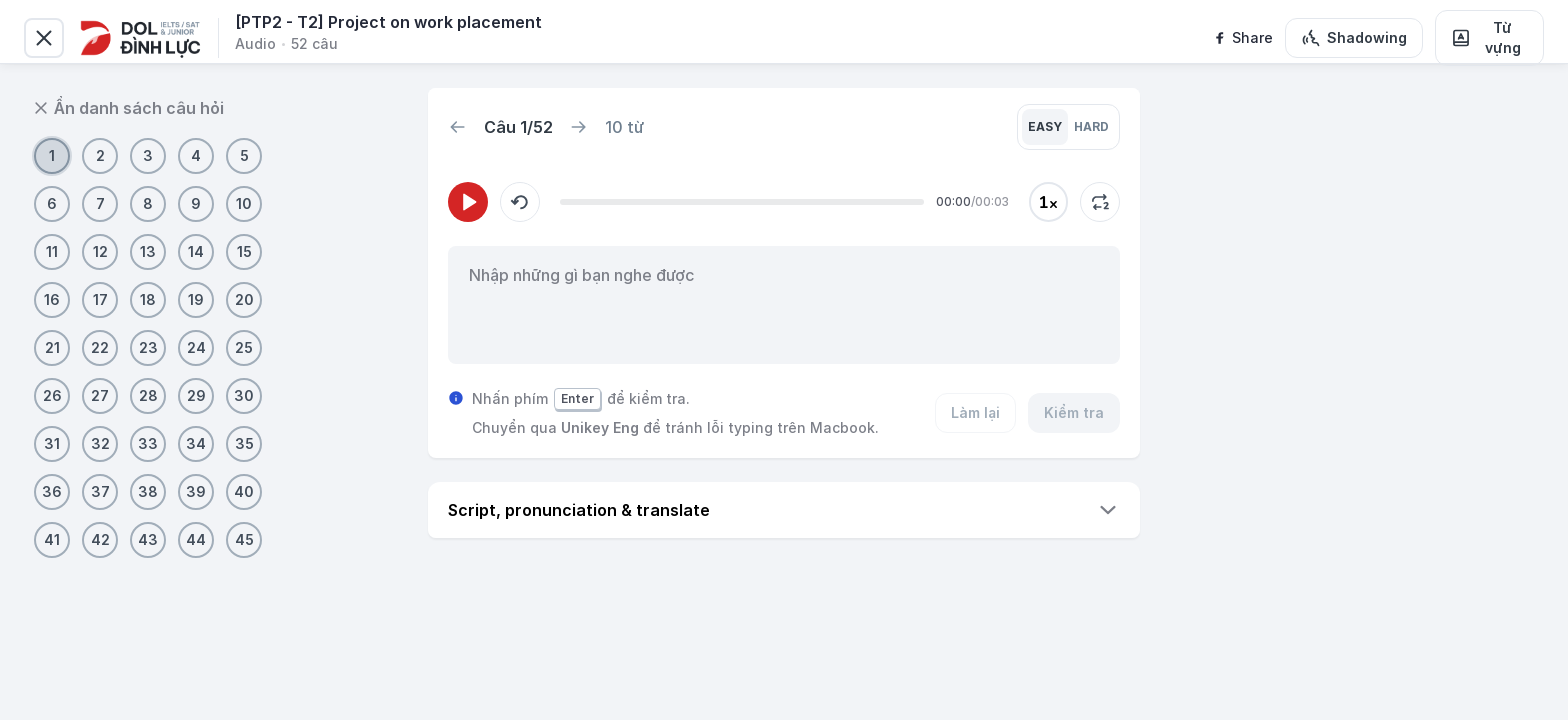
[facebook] (1242, 38)
